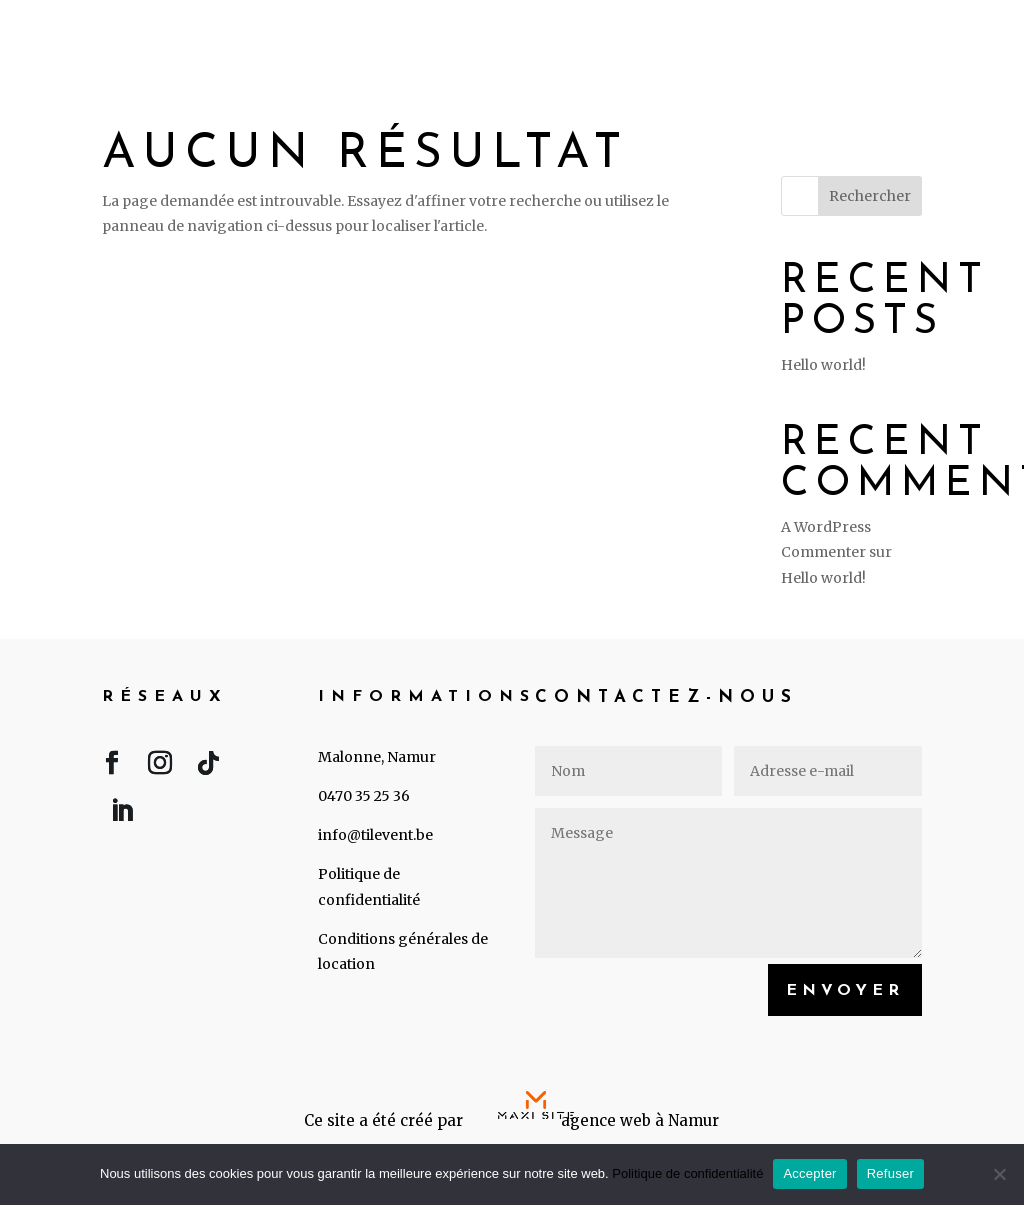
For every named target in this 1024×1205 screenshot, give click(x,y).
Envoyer (845, 991)
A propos (810, 36)
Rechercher (870, 196)
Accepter (809, 1173)
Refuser (890, 1173)
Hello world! (823, 365)
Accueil (513, 36)
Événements (657, 36)
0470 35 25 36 (364, 796)
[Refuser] (999, 1174)
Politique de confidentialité (687, 1173)
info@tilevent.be (375, 835)
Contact (939, 36)
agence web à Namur (640, 1120)
